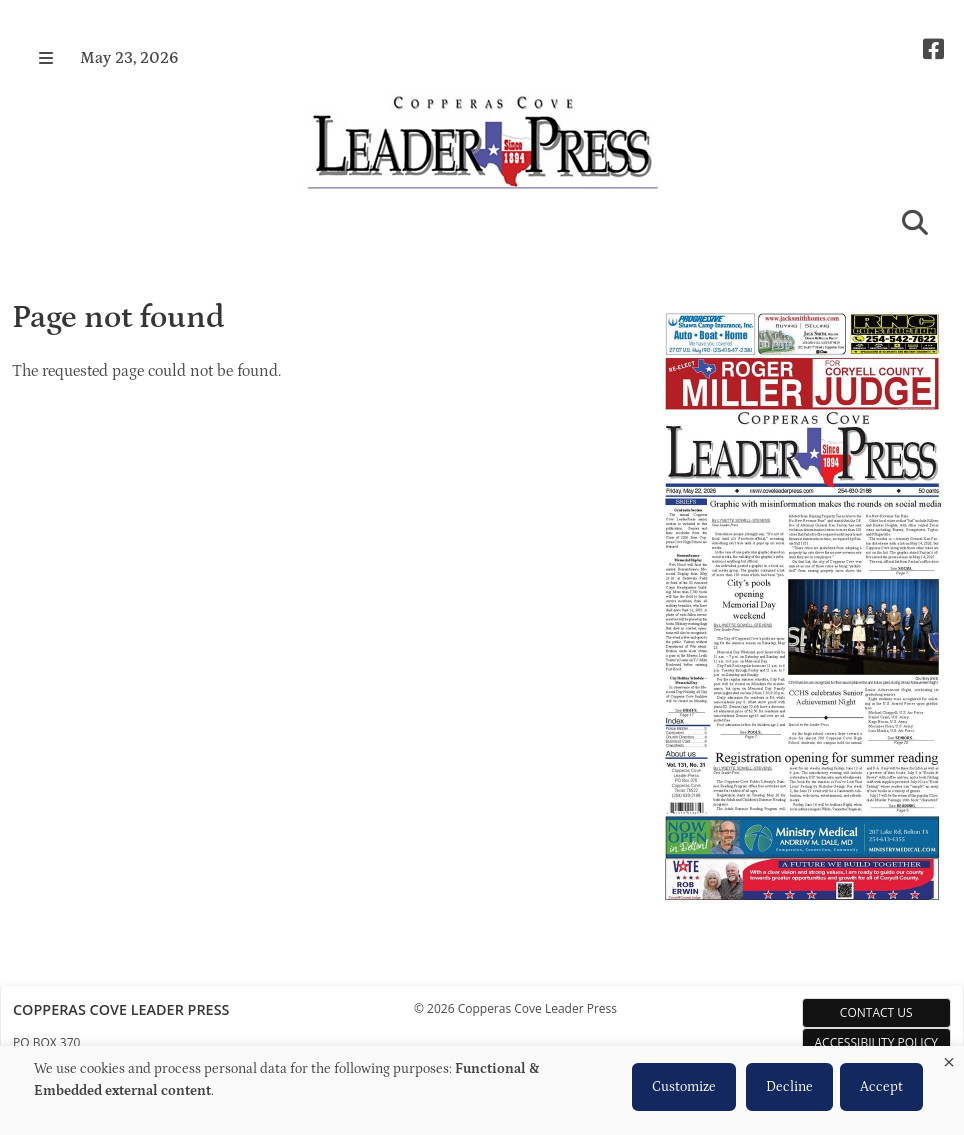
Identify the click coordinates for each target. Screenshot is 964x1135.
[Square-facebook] (933, 49)
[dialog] (482, 1090)
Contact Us (876, 1012)
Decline (789, 1087)
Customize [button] (684, 1087)
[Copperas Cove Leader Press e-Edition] (802, 915)
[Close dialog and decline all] (949, 1058)
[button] (46, 58)
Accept (881, 1087)
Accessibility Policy (876, 1042)
